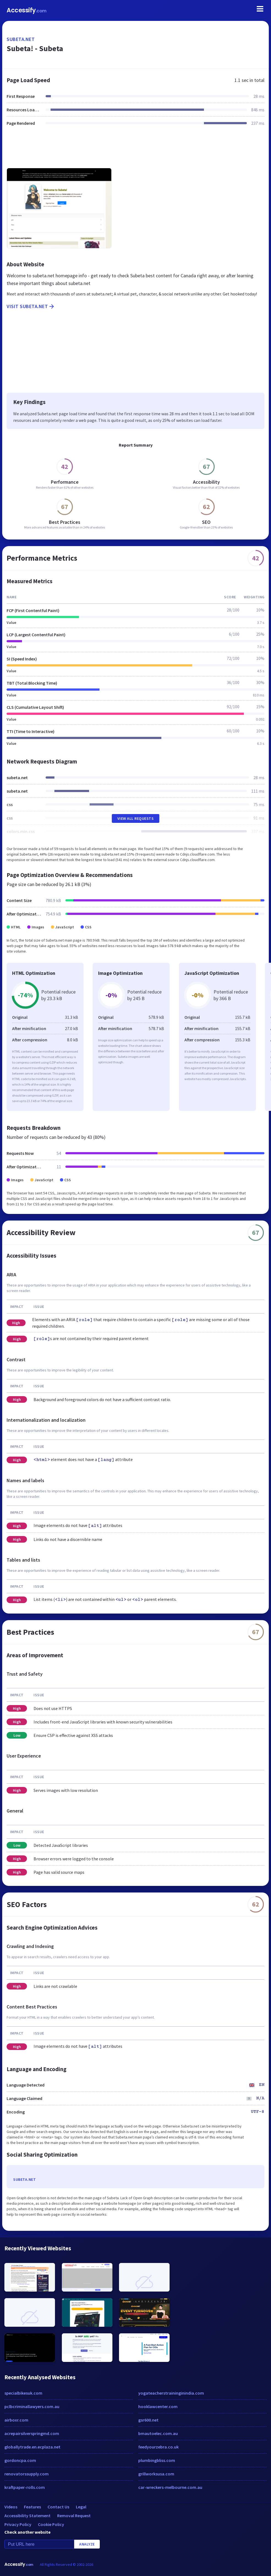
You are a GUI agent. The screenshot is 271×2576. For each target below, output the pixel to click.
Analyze (87, 2544)
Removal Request (74, 2515)
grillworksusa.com (156, 2474)
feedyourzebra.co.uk (158, 2447)
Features (32, 2506)
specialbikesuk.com (23, 2393)
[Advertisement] (135, 150)
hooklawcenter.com (158, 2406)
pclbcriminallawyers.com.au (31, 2406)
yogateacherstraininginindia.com (171, 2393)
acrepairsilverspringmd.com (31, 2433)
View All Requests (135, 818)
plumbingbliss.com (156, 2460)
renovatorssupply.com (26, 2474)
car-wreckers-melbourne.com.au (170, 2487)
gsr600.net (148, 2420)
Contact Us (58, 2506)
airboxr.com (16, 2420)
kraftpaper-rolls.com (24, 2487)
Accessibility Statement (27, 2515)
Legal (81, 2506)
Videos (10, 2506)
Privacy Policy (17, 2524)
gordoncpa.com (20, 2460)
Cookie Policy (51, 2524)
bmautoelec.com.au (158, 2433)
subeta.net (21, 39)
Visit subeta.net (31, 306)
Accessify (26, 10)
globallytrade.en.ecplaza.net (32, 2447)
